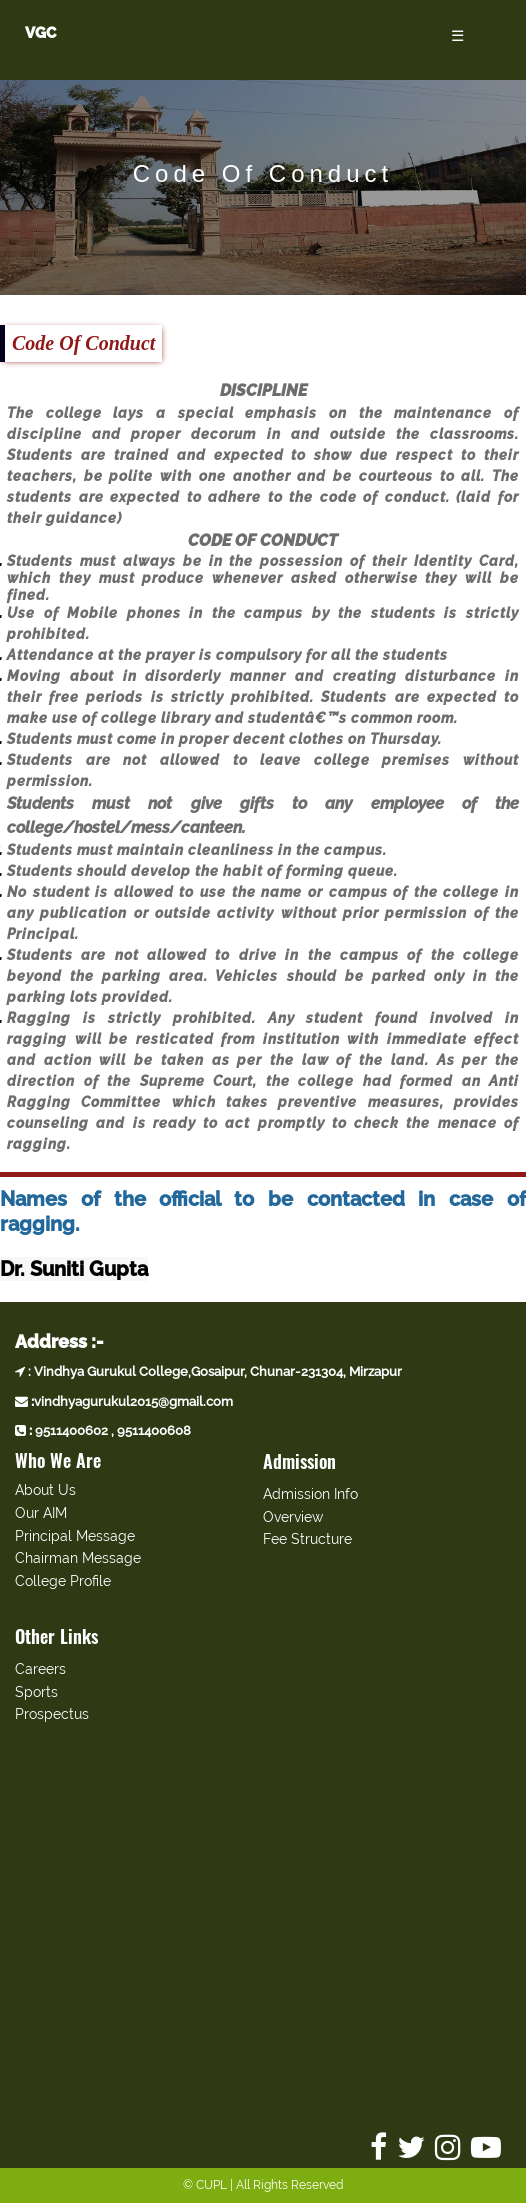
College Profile (63, 1581)
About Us (45, 1490)
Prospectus (52, 1714)
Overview (293, 1517)
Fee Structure (307, 1539)
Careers (40, 1669)
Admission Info (310, 1494)
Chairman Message (78, 1558)
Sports (36, 1692)
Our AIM (41, 1513)
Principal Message (75, 1536)
